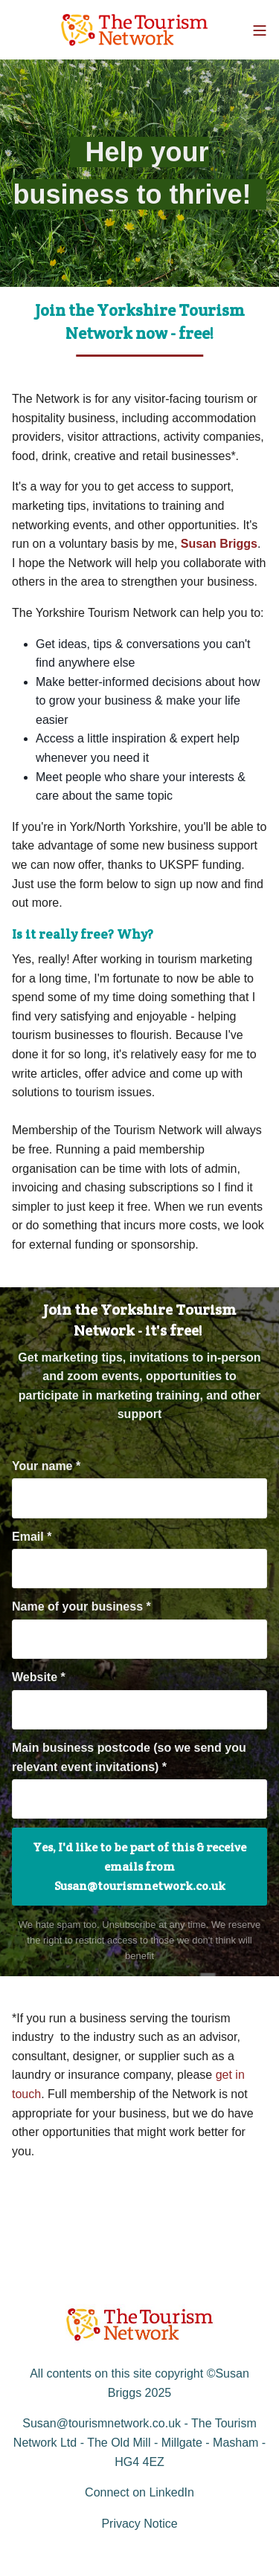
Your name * (46, 1466)
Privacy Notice (139, 2523)
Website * (38, 1677)
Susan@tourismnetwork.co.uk (101, 2423)
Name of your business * (81, 1606)
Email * (31, 1536)
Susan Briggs (219, 543)
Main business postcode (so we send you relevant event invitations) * (129, 1757)
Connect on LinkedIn (139, 2492)
